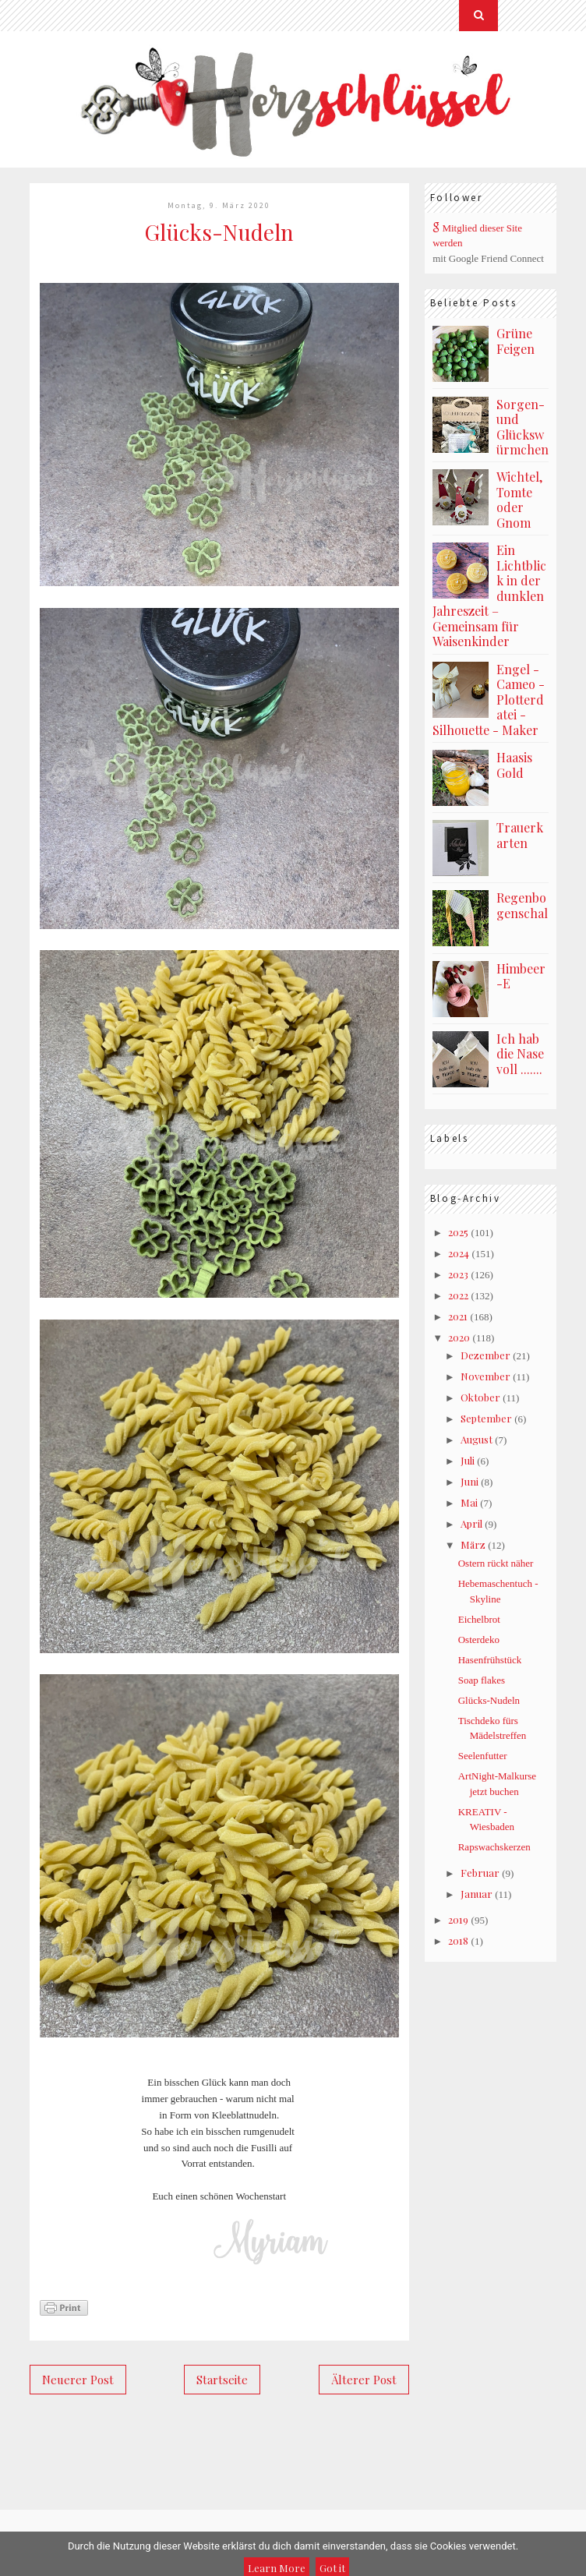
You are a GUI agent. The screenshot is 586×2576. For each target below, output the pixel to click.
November (485, 1376)
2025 (458, 1232)
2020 (459, 1337)
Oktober (480, 1397)
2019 (458, 1919)
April (471, 1523)
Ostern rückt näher (496, 1563)
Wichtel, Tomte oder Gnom (519, 499)
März (473, 1544)
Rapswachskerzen (494, 1847)
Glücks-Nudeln (489, 1700)
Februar (480, 1872)
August (476, 1439)
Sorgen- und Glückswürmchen (522, 427)
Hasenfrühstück (490, 1660)
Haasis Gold (514, 765)
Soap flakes (481, 1680)
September (486, 1418)
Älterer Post (364, 2379)
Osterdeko (479, 1639)
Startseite (222, 2379)
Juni (469, 1481)
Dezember (485, 1355)
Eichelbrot (479, 1619)
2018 (458, 1940)
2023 (458, 1274)
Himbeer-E (520, 976)
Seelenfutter (482, 1756)
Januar (476, 1893)
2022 (458, 1295)
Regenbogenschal (522, 905)
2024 (458, 1253)
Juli (468, 1460)
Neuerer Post (78, 2379)
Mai (469, 1502)
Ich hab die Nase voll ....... (520, 1053)
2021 (458, 1316)
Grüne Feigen (515, 341)
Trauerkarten (519, 835)
